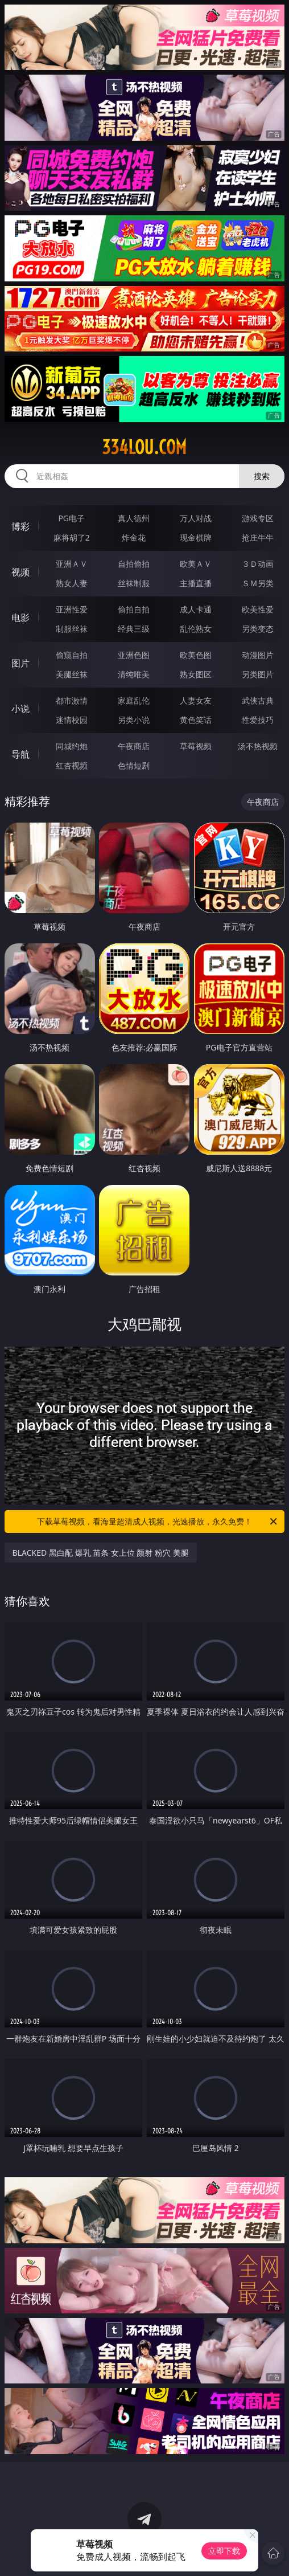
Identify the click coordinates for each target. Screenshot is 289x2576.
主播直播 (196, 583)
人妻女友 (196, 700)
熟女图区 (196, 674)
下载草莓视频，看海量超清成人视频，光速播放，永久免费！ (158, 1521)
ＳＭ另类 (258, 583)
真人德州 (134, 518)
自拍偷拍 (134, 563)
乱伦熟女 (196, 628)
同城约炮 (72, 746)
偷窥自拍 (72, 654)
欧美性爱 (258, 609)
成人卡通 (196, 609)
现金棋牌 (196, 537)
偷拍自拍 (134, 609)
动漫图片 (258, 654)
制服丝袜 (72, 628)
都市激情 (72, 700)
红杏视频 (72, 765)
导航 (20, 754)
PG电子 (71, 518)
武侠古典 (258, 700)
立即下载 (224, 2550)
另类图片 (258, 674)
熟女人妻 (72, 583)
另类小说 (134, 719)
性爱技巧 (258, 719)
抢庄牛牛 (258, 537)
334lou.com (144, 447)
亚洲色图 (134, 654)
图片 (20, 663)
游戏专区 (258, 518)
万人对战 (196, 518)
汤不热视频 (258, 746)
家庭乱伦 (134, 700)
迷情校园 (72, 719)
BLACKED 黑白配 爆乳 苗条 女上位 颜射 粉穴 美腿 (101, 1552)
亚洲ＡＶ (72, 563)
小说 (20, 708)
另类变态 (258, 628)
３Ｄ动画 (258, 563)
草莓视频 (196, 746)
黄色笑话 (196, 719)
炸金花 (134, 537)
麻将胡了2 (71, 537)
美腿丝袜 (72, 674)
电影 (20, 617)
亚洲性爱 (72, 609)
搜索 (262, 476)
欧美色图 (196, 654)
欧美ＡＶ (196, 563)
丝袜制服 (134, 583)
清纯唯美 (134, 674)
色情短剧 (134, 765)
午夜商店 (134, 746)
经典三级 (134, 628)
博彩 (20, 526)
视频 (20, 572)
